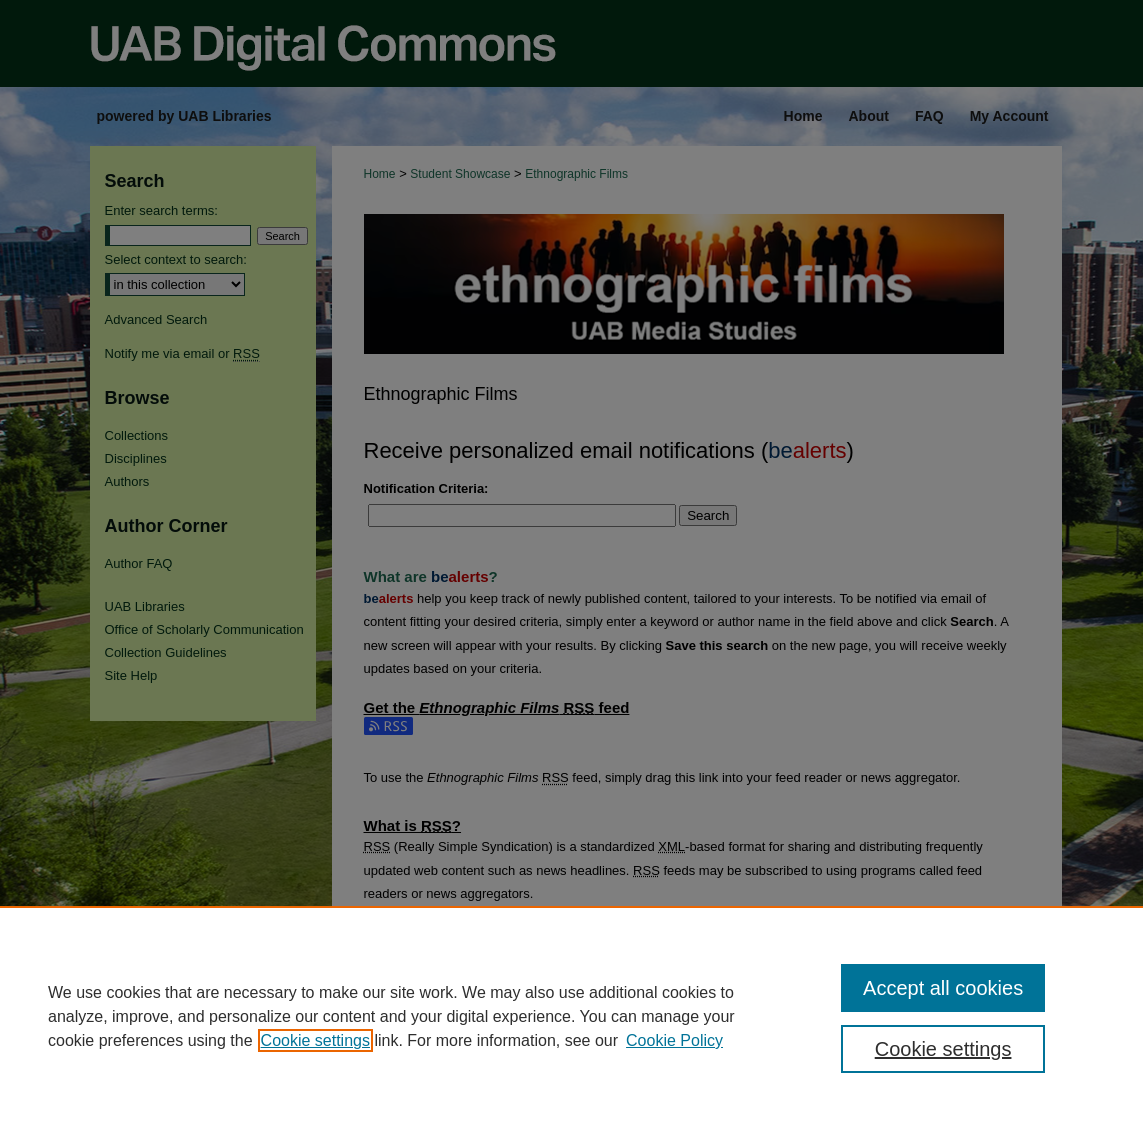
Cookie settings (315, 1040)
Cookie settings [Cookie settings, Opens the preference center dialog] (943, 1049)
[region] (571, 1016)
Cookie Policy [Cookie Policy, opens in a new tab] (674, 1040)
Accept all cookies (943, 988)
